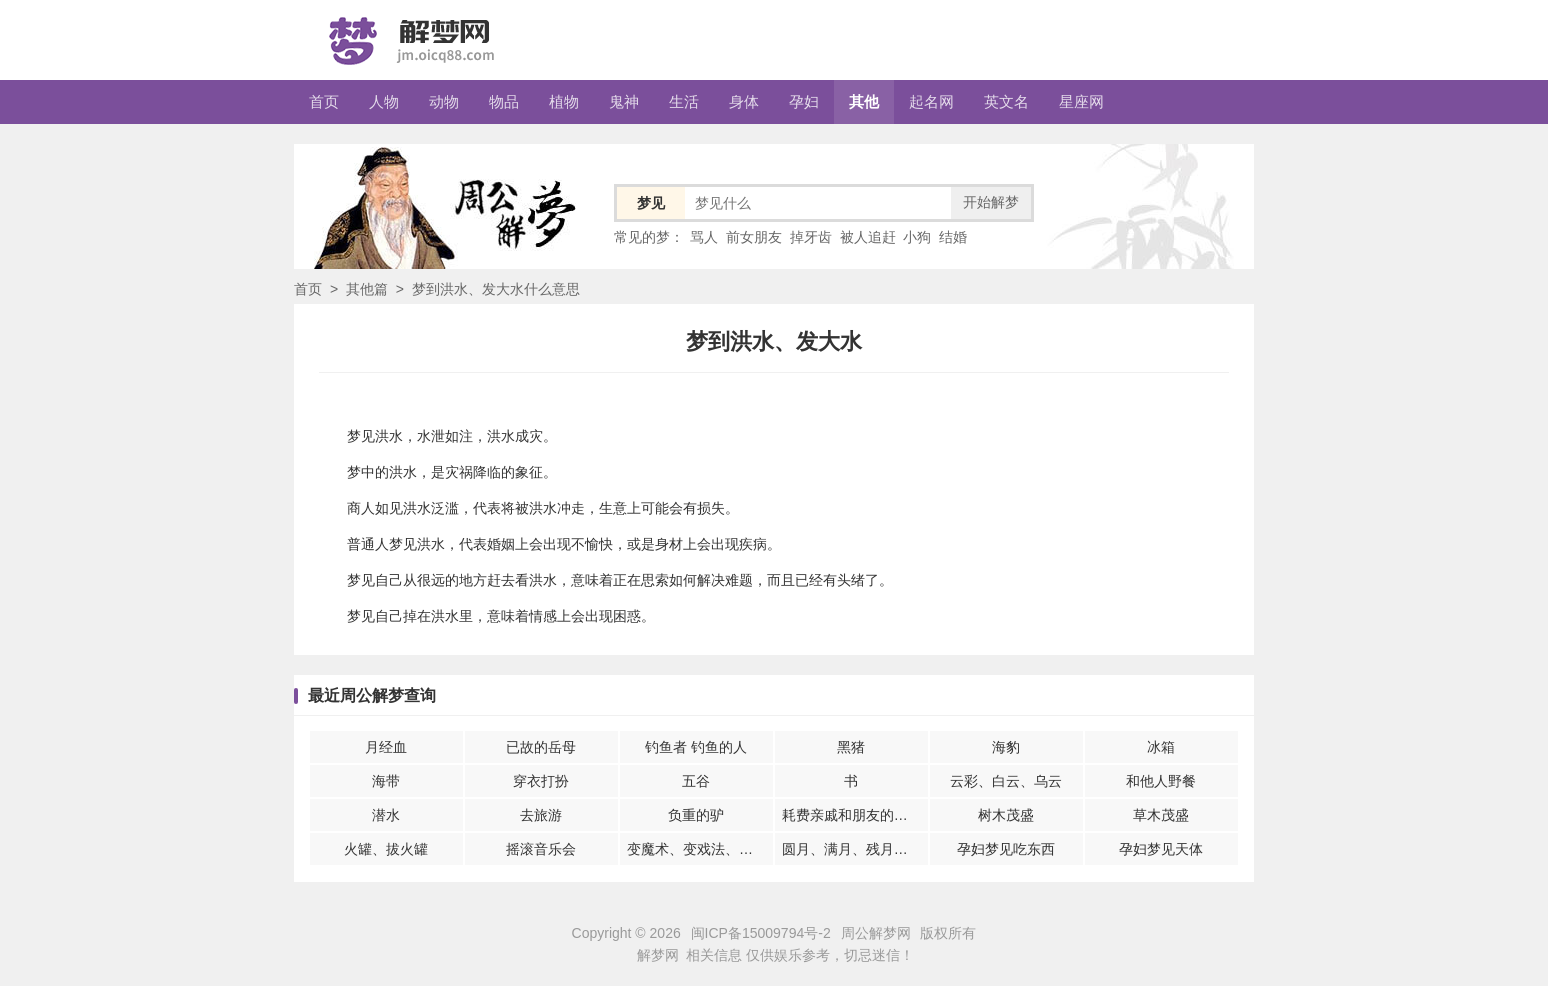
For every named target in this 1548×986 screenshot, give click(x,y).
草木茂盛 (1161, 815)
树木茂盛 (1006, 815)
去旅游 (541, 815)
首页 (324, 101)
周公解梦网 (876, 933)
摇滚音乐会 (541, 849)
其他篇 (367, 289)
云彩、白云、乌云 (1006, 781)
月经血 (386, 747)
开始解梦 (991, 202)
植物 (564, 101)
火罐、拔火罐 (386, 849)
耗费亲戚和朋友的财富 (852, 815)
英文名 (1006, 101)
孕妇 (804, 101)
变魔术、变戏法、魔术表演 (700, 849)
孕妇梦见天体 (1161, 849)
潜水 (386, 815)
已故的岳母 (541, 747)
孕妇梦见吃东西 (1006, 849)
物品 (504, 101)
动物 (444, 101)
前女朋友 (754, 237)
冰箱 (1161, 747)
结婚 (953, 237)
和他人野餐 (1161, 781)
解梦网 (658, 955)
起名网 (931, 101)
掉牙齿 (811, 237)
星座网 (1081, 101)
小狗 (917, 237)
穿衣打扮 (541, 781)
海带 (386, 781)
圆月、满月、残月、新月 (855, 849)
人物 (384, 101)
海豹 (1006, 747)
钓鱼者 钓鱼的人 (696, 747)
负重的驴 (696, 815)
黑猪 (851, 747)
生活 (684, 101)
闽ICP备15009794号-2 (761, 933)
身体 (744, 101)
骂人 (704, 237)
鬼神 (624, 101)
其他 (864, 101)
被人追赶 (868, 237)
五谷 (696, 781)
